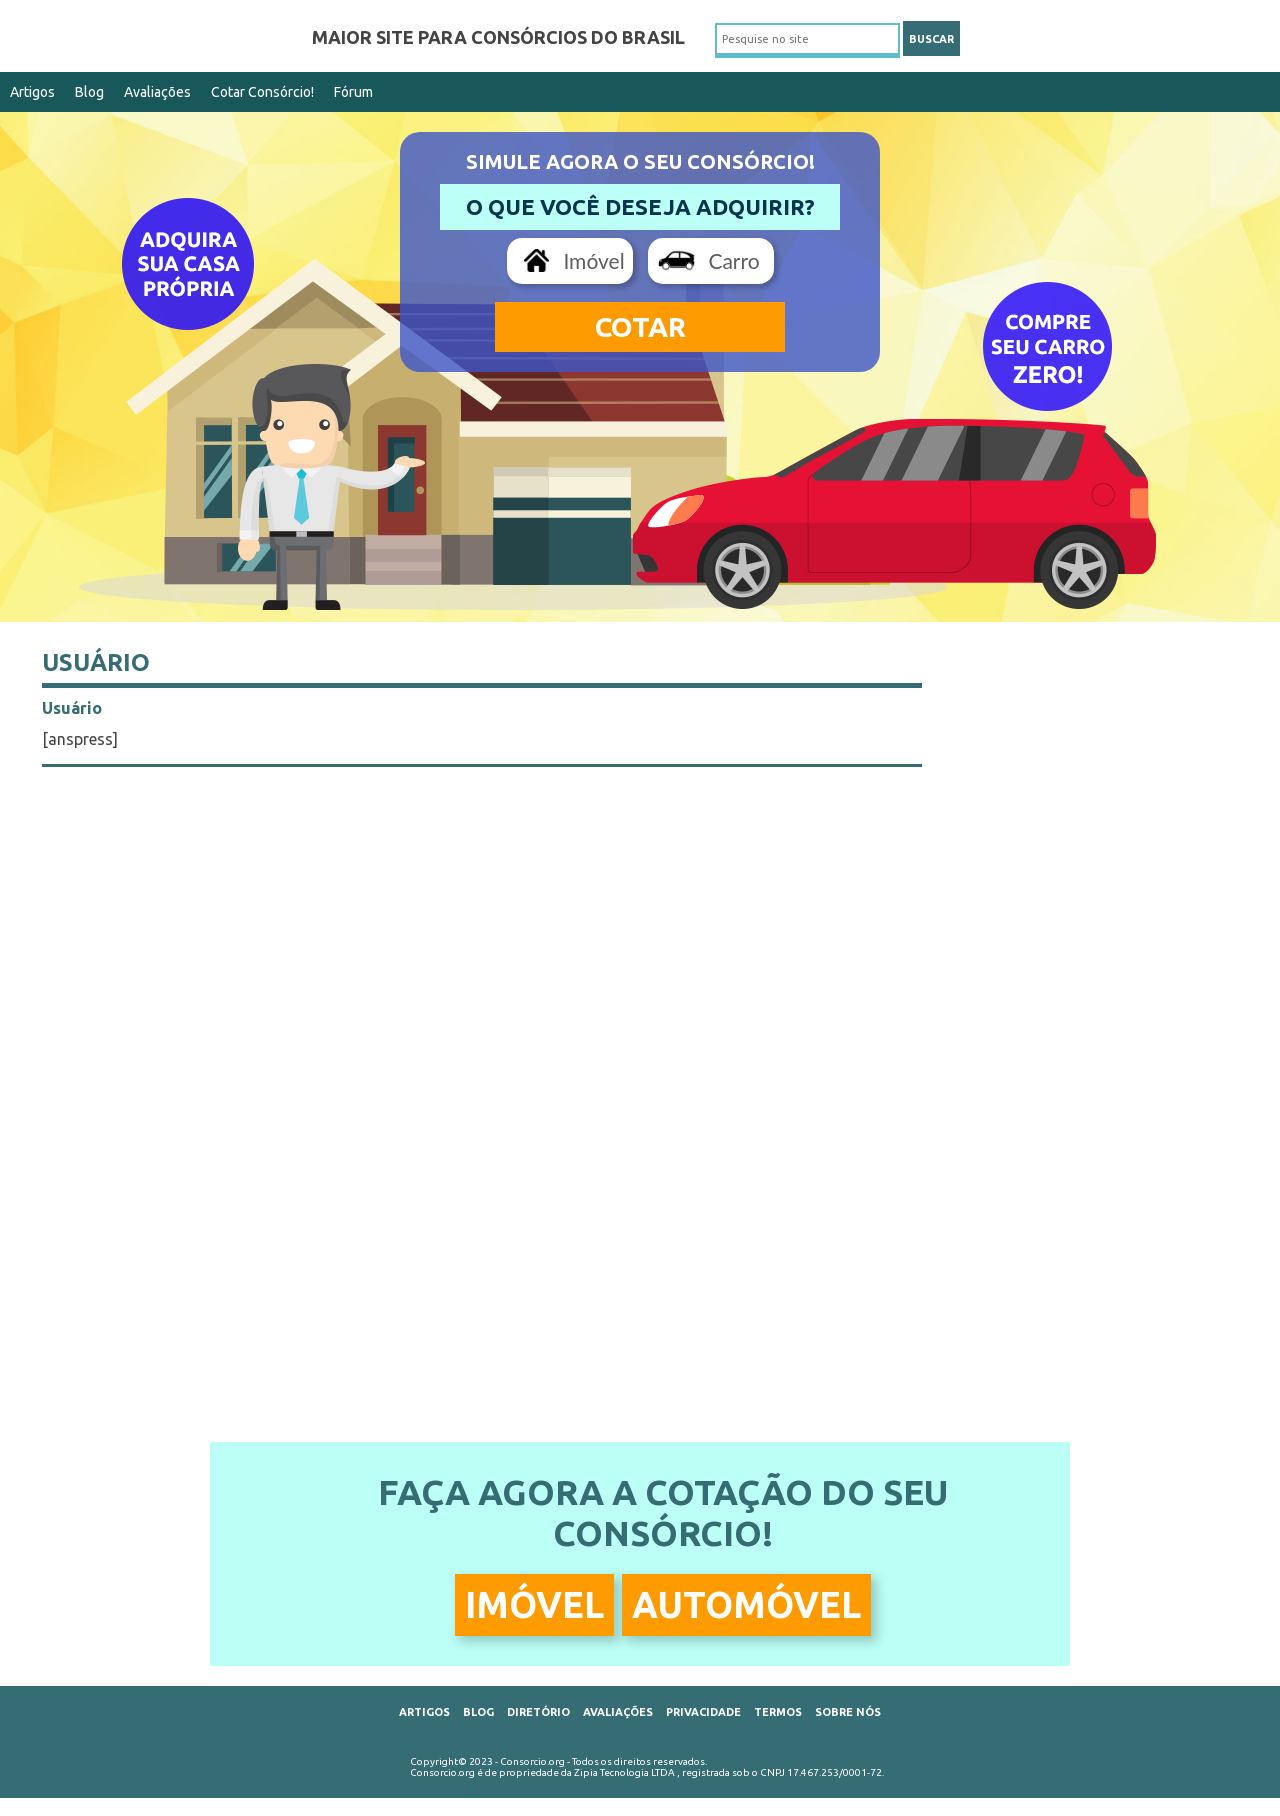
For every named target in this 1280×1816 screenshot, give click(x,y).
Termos (778, 1712)
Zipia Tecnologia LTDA (624, 1772)
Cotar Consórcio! (262, 92)
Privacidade (703, 1712)
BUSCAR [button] (931, 39)
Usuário (96, 662)
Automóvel (746, 1604)
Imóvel (593, 260)
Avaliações (157, 92)
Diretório (538, 1712)
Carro (733, 260)
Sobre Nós (848, 1712)
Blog (89, 92)
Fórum (353, 92)
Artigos (32, 92)
